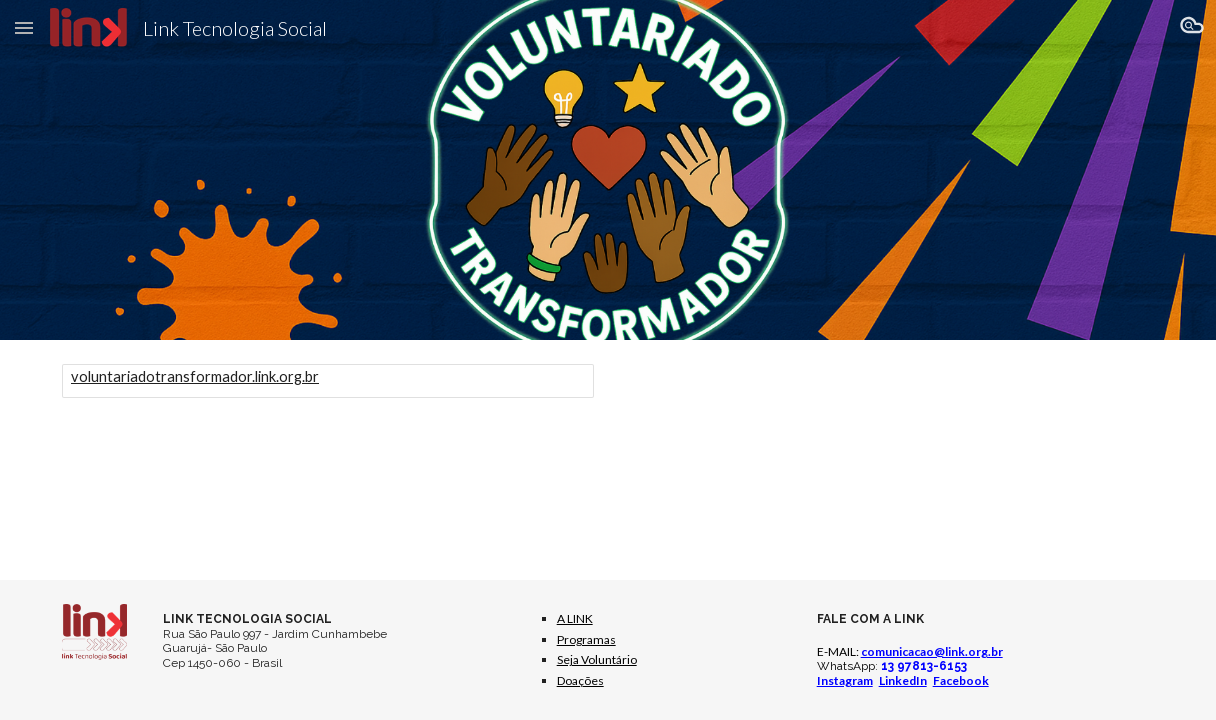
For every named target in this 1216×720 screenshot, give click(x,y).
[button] (24, 27)
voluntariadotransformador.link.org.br (195, 376)
